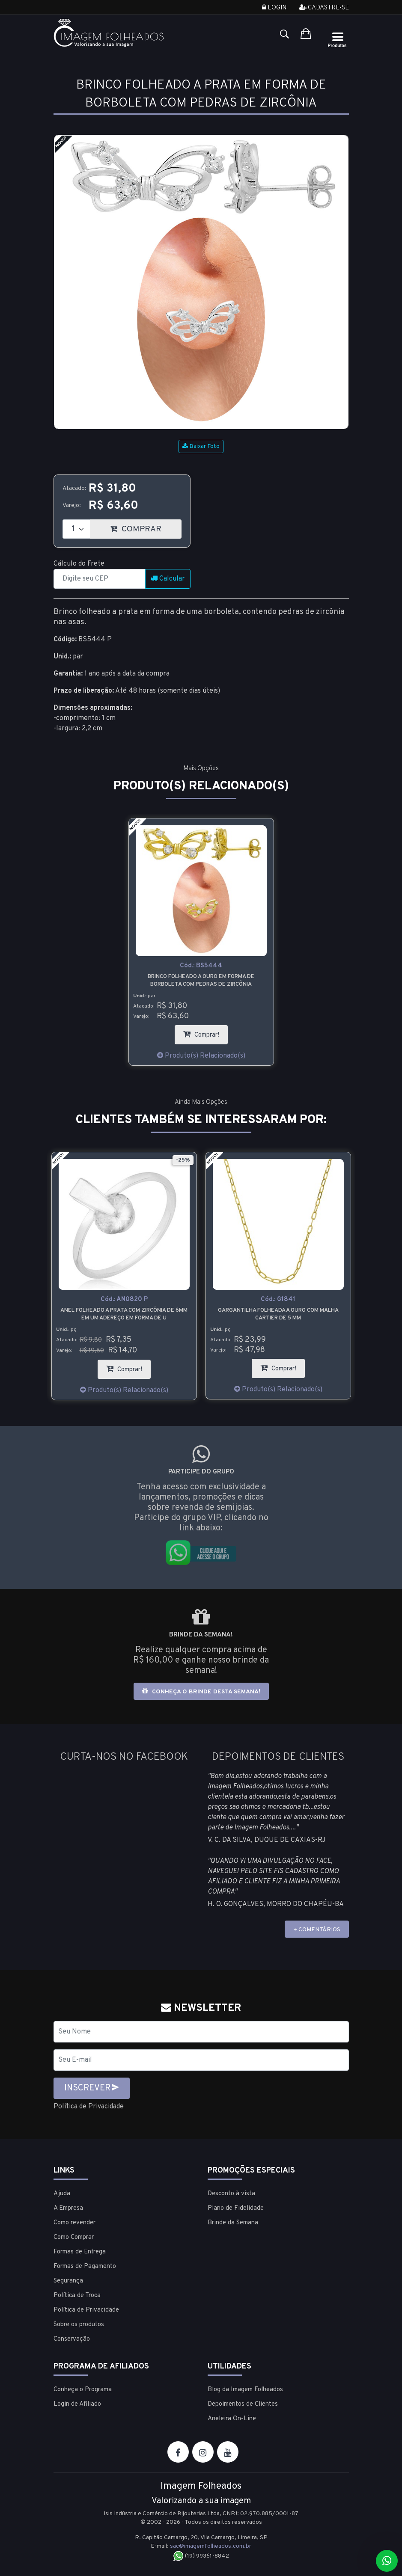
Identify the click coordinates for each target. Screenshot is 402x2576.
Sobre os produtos (79, 2325)
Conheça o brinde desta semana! (201, 1691)
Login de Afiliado (77, 2404)
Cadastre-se (324, 8)
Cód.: (201, 966)
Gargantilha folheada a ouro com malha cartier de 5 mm (278, 1314)
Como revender (74, 2223)
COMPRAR (146, 526)
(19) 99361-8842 (201, 2556)
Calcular (168, 579)
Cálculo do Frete (79, 564)
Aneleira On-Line (232, 2419)
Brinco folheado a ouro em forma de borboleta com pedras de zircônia (201, 980)
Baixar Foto (201, 446)
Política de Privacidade (89, 2106)
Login (274, 8)
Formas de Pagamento (85, 2266)
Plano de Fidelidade (236, 2208)
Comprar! (205, 1032)
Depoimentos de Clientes (243, 2404)
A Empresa (68, 2208)
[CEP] (100, 579)
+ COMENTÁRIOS (316, 1929)
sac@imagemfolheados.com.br (210, 2546)
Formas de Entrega (80, 2252)
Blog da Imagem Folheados (245, 2390)
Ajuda (62, 2194)
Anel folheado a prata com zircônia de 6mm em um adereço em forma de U (124, 1314)
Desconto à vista (231, 2194)
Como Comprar (74, 2237)
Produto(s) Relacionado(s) (201, 1056)
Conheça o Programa (83, 2390)
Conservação (72, 2339)
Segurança (68, 2281)
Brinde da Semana (233, 2223)
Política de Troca (77, 2295)
